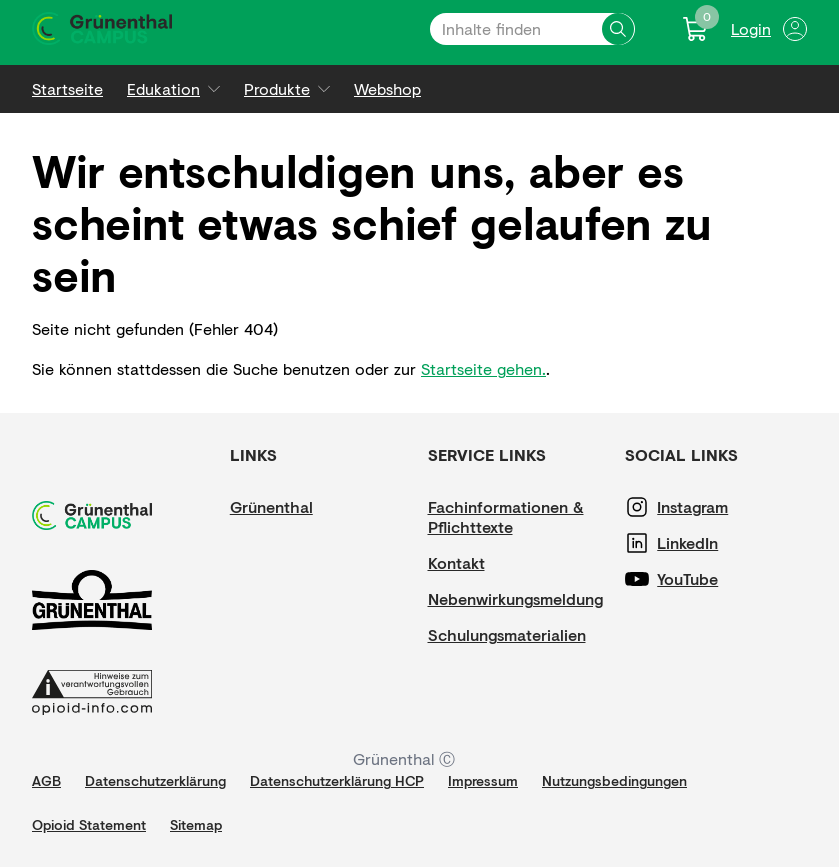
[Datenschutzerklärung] (155, 781)
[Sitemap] (196, 825)
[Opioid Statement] (89, 825)
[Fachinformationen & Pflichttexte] (519, 517)
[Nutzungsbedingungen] (614, 781)
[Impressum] (483, 781)
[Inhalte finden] (618, 29)
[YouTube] (717, 579)
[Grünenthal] (290, 507)
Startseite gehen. (483, 368)
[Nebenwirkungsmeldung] (515, 599)
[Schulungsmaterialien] (507, 635)
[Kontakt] (488, 563)
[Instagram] (717, 507)
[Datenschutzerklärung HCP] (337, 781)
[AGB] (46, 781)
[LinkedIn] (717, 543)
